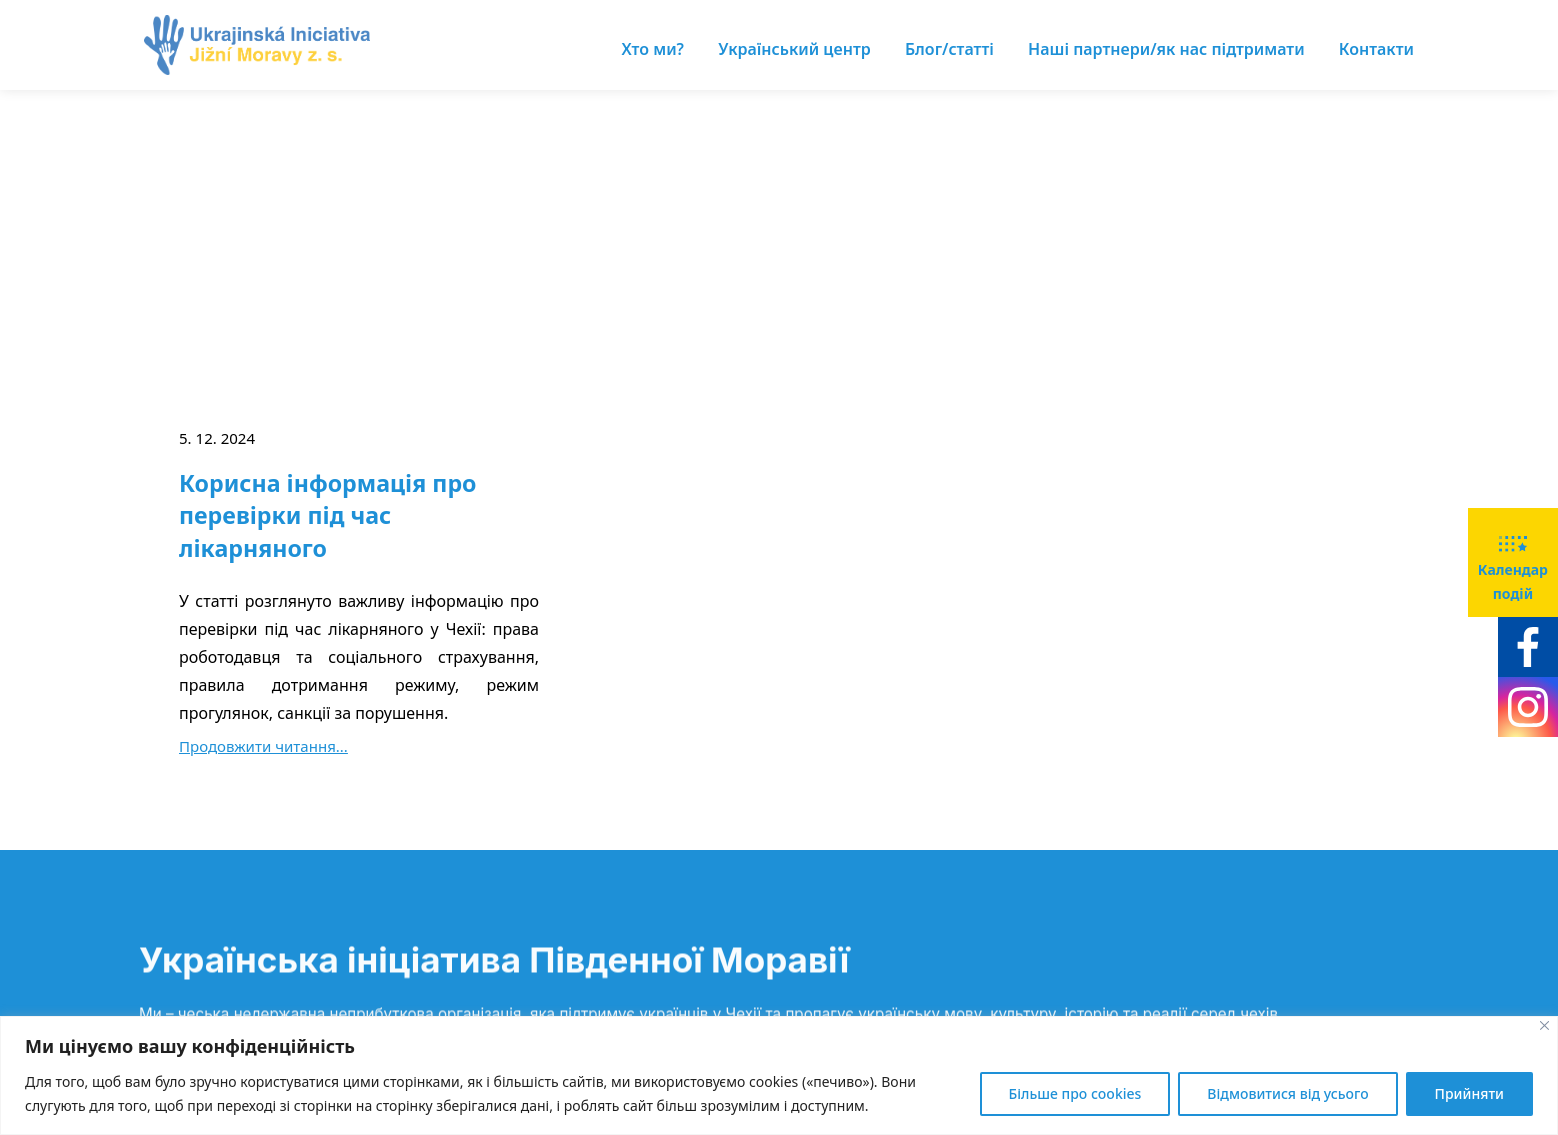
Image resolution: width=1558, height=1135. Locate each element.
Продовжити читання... (263, 746)
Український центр (794, 49)
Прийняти (1469, 1093)
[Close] (1544, 1025)
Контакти (1376, 49)
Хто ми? (653, 49)
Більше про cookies (1075, 1093)
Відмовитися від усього (1287, 1093)
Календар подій (1513, 561)
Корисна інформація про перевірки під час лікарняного (328, 515)
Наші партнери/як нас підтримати (1166, 49)
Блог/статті (949, 49)
